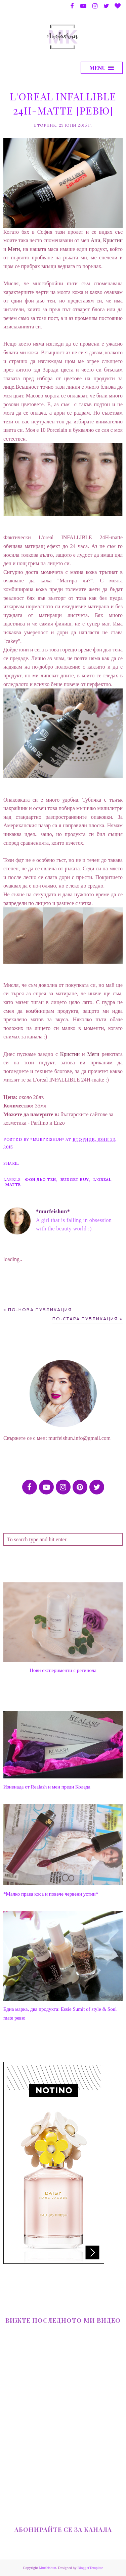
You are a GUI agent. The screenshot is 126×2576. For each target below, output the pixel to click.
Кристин (113, 240)
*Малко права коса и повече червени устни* (50, 1894)
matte (13, 1184)
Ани (95, 240)
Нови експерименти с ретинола (63, 1670)
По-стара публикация (85, 1318)
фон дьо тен (40, 1179)
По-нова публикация (40, 1309)
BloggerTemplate (90, 2568)
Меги (14, 249)
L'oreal (102, 1179)
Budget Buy (74, 1179)
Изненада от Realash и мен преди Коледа (46, 1787)
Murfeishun (47, 2568)
